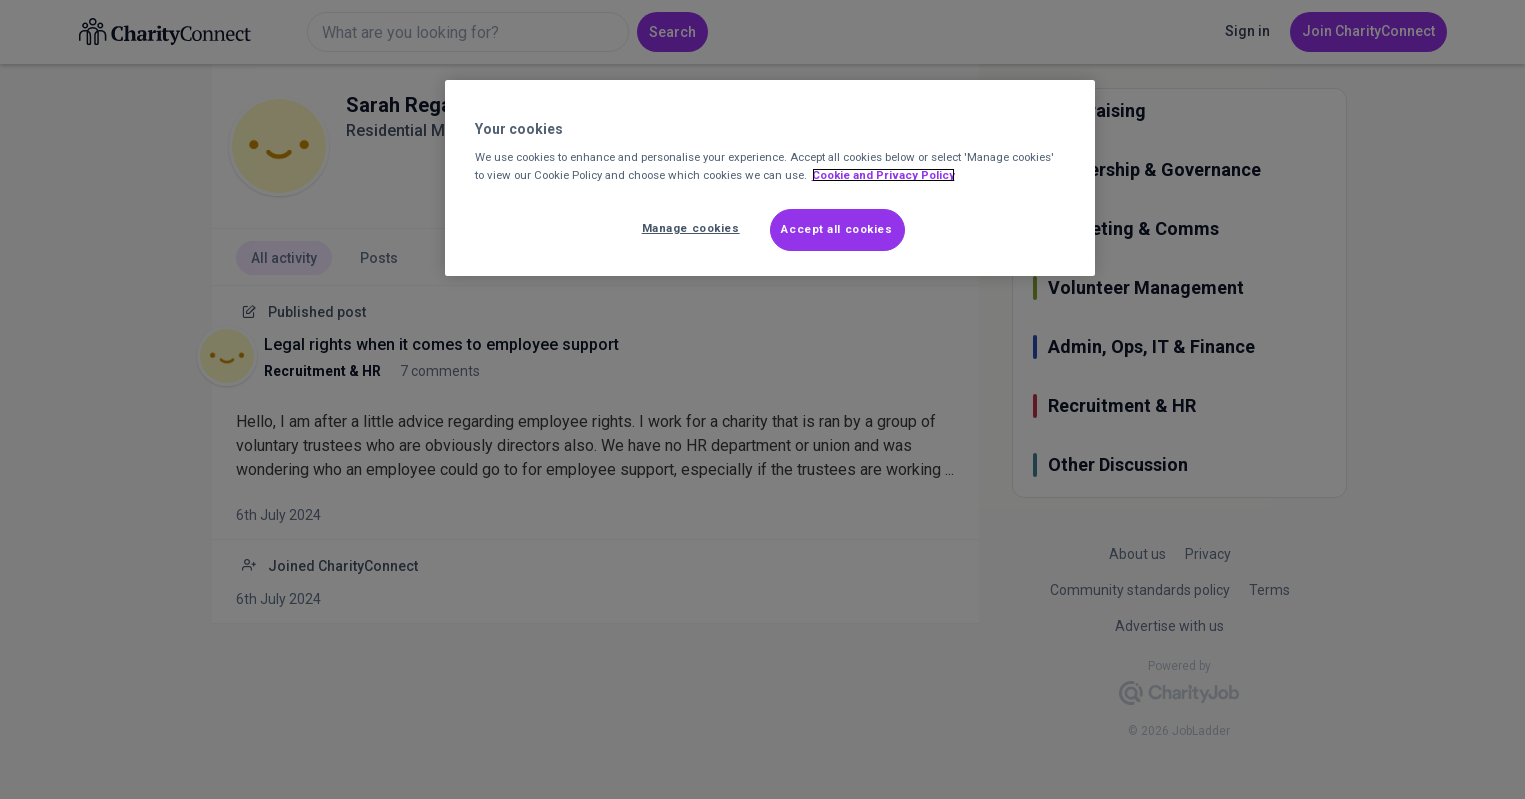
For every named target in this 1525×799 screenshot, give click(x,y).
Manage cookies (691, 228)
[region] (770, 178)
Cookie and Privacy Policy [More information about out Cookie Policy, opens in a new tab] (883, 175)
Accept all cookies (836, 229)
